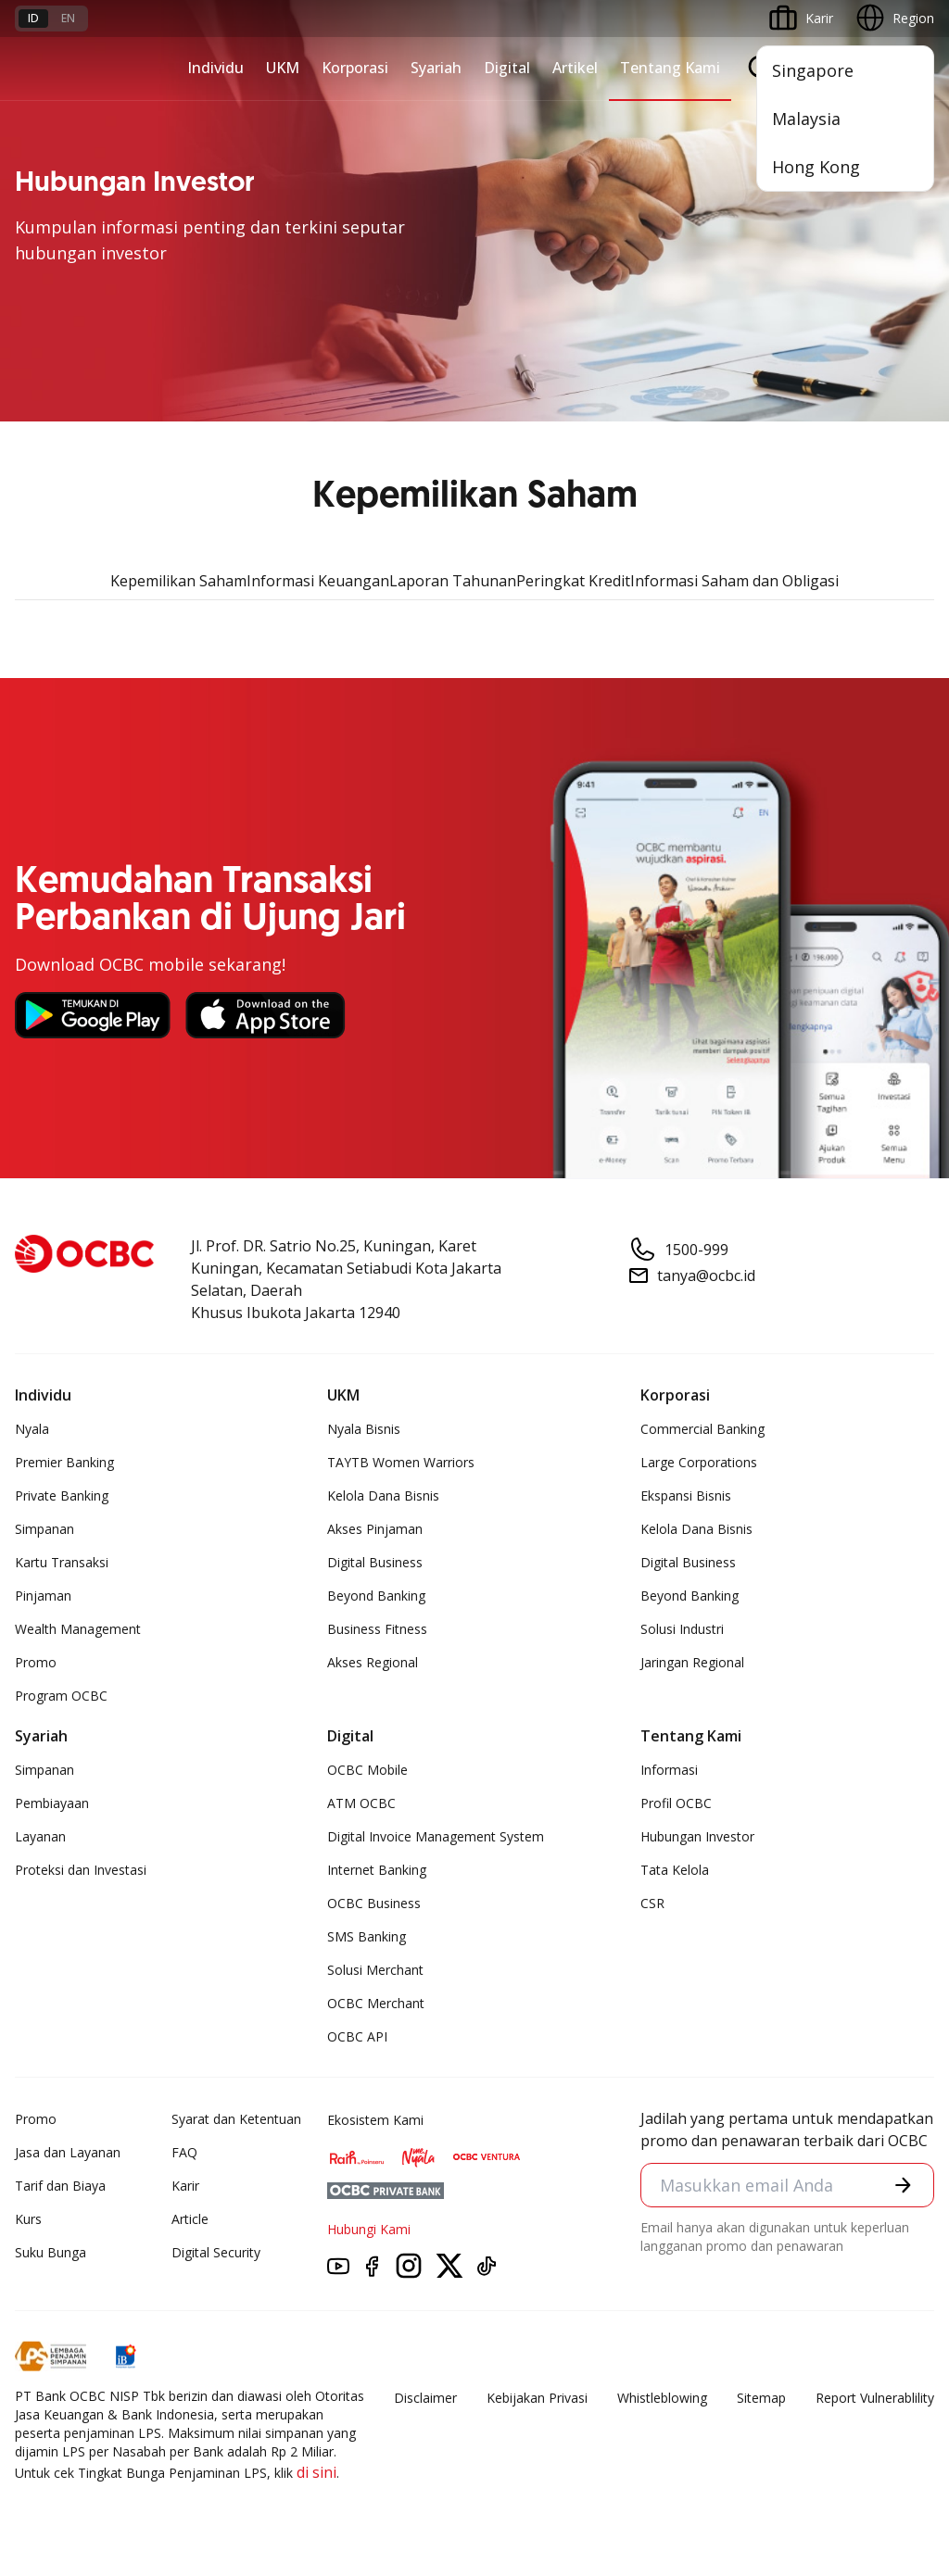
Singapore (813, 70)
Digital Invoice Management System (435, 1836)
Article (190, 2219)
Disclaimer (425, 2397)
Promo (36, 1662)
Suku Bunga (50, 2252)
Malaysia (806, 118)
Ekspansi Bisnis (685, 1495)
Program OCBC (61, 1695)
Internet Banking (376, 1870)
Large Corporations (698, 1462)
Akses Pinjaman (375, 1529)
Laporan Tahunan (452, 581)
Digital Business (375, 1562)
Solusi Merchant (375, 1970)
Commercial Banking (702, 1429)
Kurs (28, 2219)
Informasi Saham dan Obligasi (734, 581)
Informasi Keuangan (318, 581)
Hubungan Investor (697, 1836)
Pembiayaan (52, 1803)
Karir (185, 2185)
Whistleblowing (662, 2397)
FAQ (184, 2152)
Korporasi (355, 67)
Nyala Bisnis (363, 1429)
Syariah (436, 67)
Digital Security (215, 2252)
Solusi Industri (682, 1629)
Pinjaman (43, 1595)
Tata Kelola (674, 1870)
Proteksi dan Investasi (80, 1870)
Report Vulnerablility (875, 2397)
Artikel (575, 67)
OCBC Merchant (375, 2003)
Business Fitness (377, 1629)
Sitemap (761, 2397)
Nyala (32, 1429)
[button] (903, 2184)
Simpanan (44, 1529)
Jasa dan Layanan (67, 2152)
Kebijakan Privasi (537, 2397)
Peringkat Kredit (573, 581)
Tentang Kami (670, 67)
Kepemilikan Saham (178, 581)
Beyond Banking (376, 1595)
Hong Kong (816, 167)
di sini (316, 2472)
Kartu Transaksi (61, 1562)
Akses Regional (372, 1662)
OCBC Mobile (367, 1769)
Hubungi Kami (369, 2229)
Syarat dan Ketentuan (236, 2119)
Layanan (40, 1836)
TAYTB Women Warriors (400, 1462)
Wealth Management (78, 1629)
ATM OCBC (361, 1803)
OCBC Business (374, 1903)
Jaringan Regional (692, 1662)
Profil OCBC (676, 1803)
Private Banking (61, 1495)
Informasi (669, 1769)
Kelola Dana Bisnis (383, 1495)
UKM (282, 67)
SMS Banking (366, 1936)
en (68, 18)
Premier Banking (64, 1462)
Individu (215, 67)
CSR (652, 1903)
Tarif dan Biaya (60, 2185)
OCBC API (357, 2036)
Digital (507, 67)
